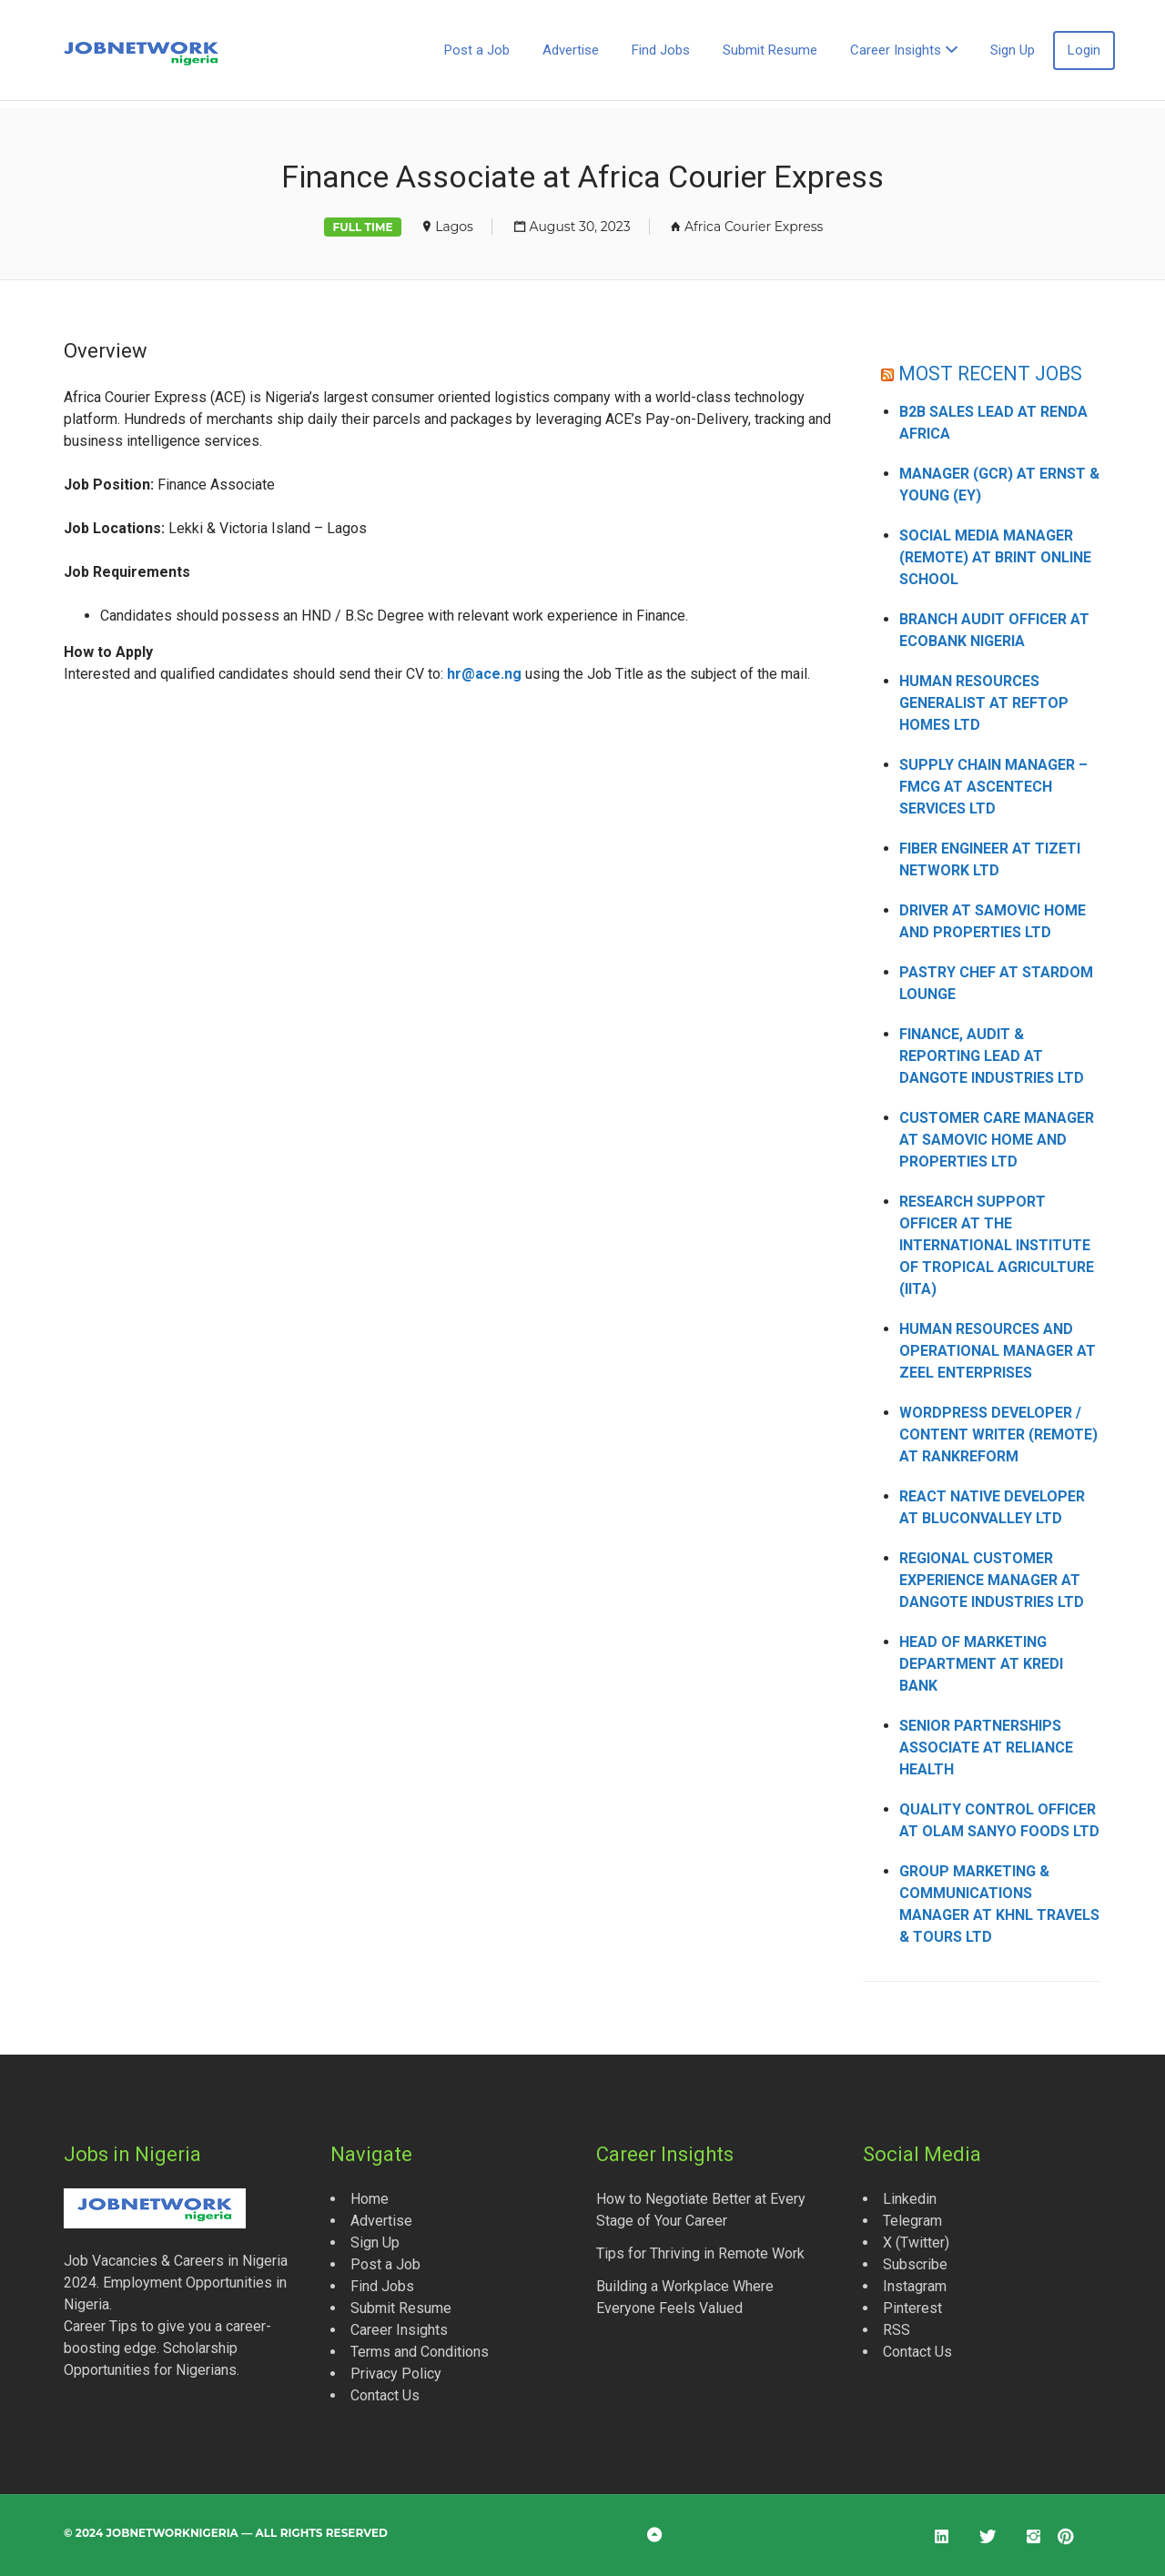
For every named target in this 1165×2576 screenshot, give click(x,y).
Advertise (570, 50)
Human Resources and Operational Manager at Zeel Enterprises (997, 1350)
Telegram (912, 2220)
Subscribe (915, 2264)
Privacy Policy (395, 2373)
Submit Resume (770, 50)
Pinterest (912, 2308)
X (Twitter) (916, 2242)
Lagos (454, 226)
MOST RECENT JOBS (991, 373)
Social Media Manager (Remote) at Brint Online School (995, 557)
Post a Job (477, 50)
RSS (896, 2330)
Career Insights (895, 50)
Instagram (915, 2286)
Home (369, 2198)
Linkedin (910, 2198)
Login (1084, 50)
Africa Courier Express (753, 226)
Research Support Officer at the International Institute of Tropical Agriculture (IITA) (996, 1245)
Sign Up (1012, 50)
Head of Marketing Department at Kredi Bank (981, 1663)
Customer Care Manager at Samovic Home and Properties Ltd (996, 1139)
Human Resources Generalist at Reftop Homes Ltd (984, 702)
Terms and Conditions (419, 2351)
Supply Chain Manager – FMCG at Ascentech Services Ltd (993, 786)
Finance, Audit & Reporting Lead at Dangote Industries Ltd (991, 1055)
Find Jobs (661, 50)
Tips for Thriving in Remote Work (700, 2253)
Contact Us (385, 2395)
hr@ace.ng (484, 673)
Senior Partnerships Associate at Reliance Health (986, 1747)
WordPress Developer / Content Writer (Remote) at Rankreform (998, 1434)
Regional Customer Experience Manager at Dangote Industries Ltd (991, 1580)
